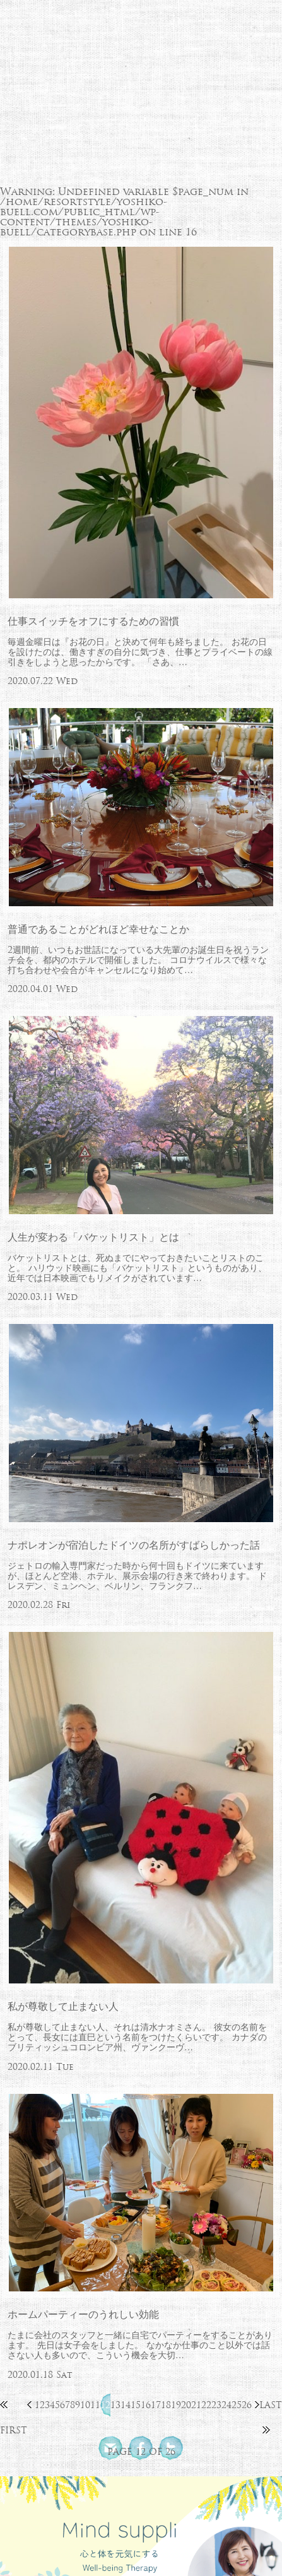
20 (186, 2405)
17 (156, 2405)
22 (206, 2405)
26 (247, 2405)
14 (125, 2405)
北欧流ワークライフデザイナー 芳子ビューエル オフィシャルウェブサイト (141, 52)
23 (216, 2405)
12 (105, 2405)
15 (136, 2405)
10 (85, 2405)
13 (115, 2405)
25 (237, 2405)
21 (196, 2405)
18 (166, 2405)
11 (95, 2405)
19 (176, 2405)
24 (226, 2405)
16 (146, 2405)
